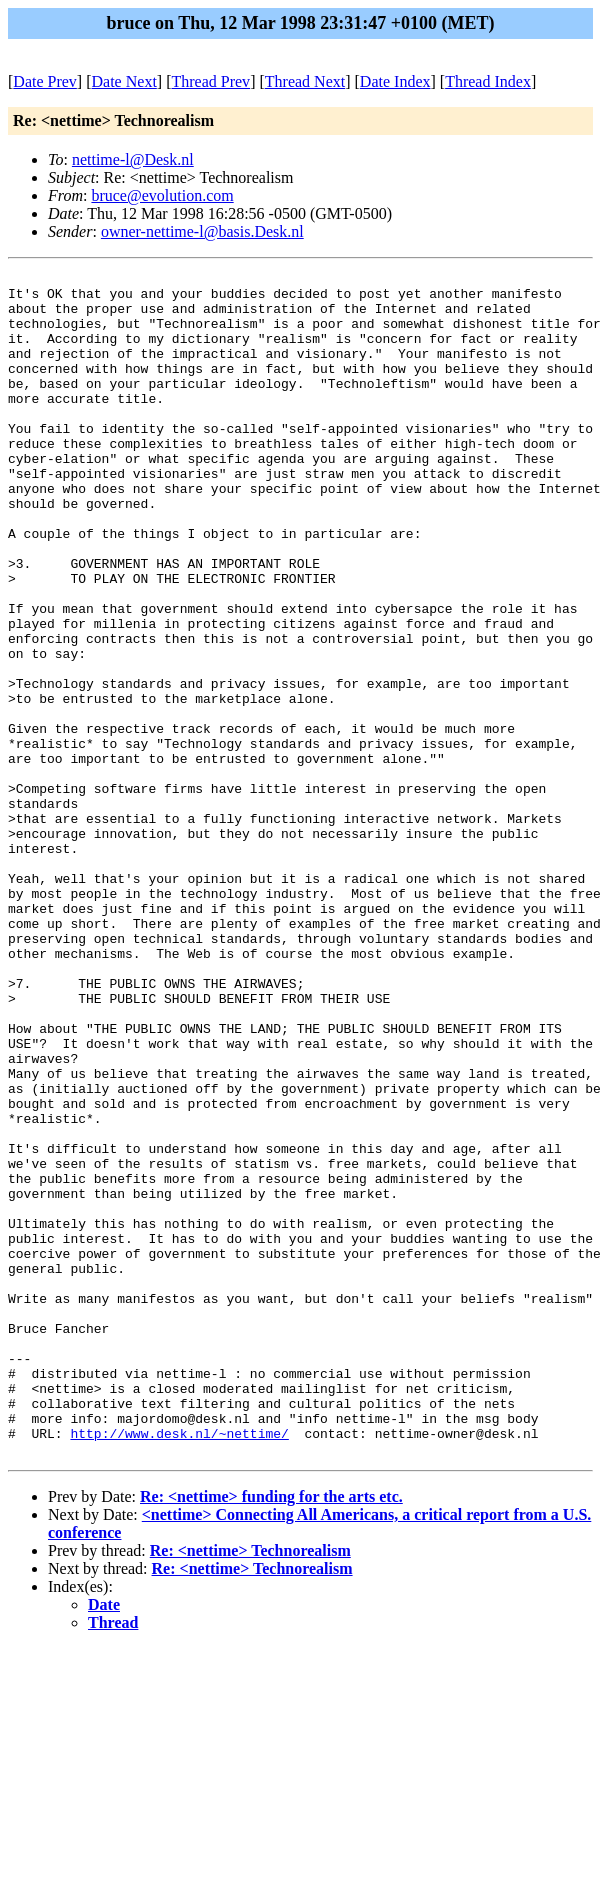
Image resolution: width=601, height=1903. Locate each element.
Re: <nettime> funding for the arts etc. (271, 1733)
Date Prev (45, 81)
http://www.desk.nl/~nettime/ (179, 1667)
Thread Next (305, 81)
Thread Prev (210, 81)
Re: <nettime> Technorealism (250, 1787)
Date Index (395, 81)
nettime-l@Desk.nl (133, 159)
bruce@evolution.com (162, 195)
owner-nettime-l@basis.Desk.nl (202, 231)
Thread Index (488, 81)
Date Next (124, 81)
